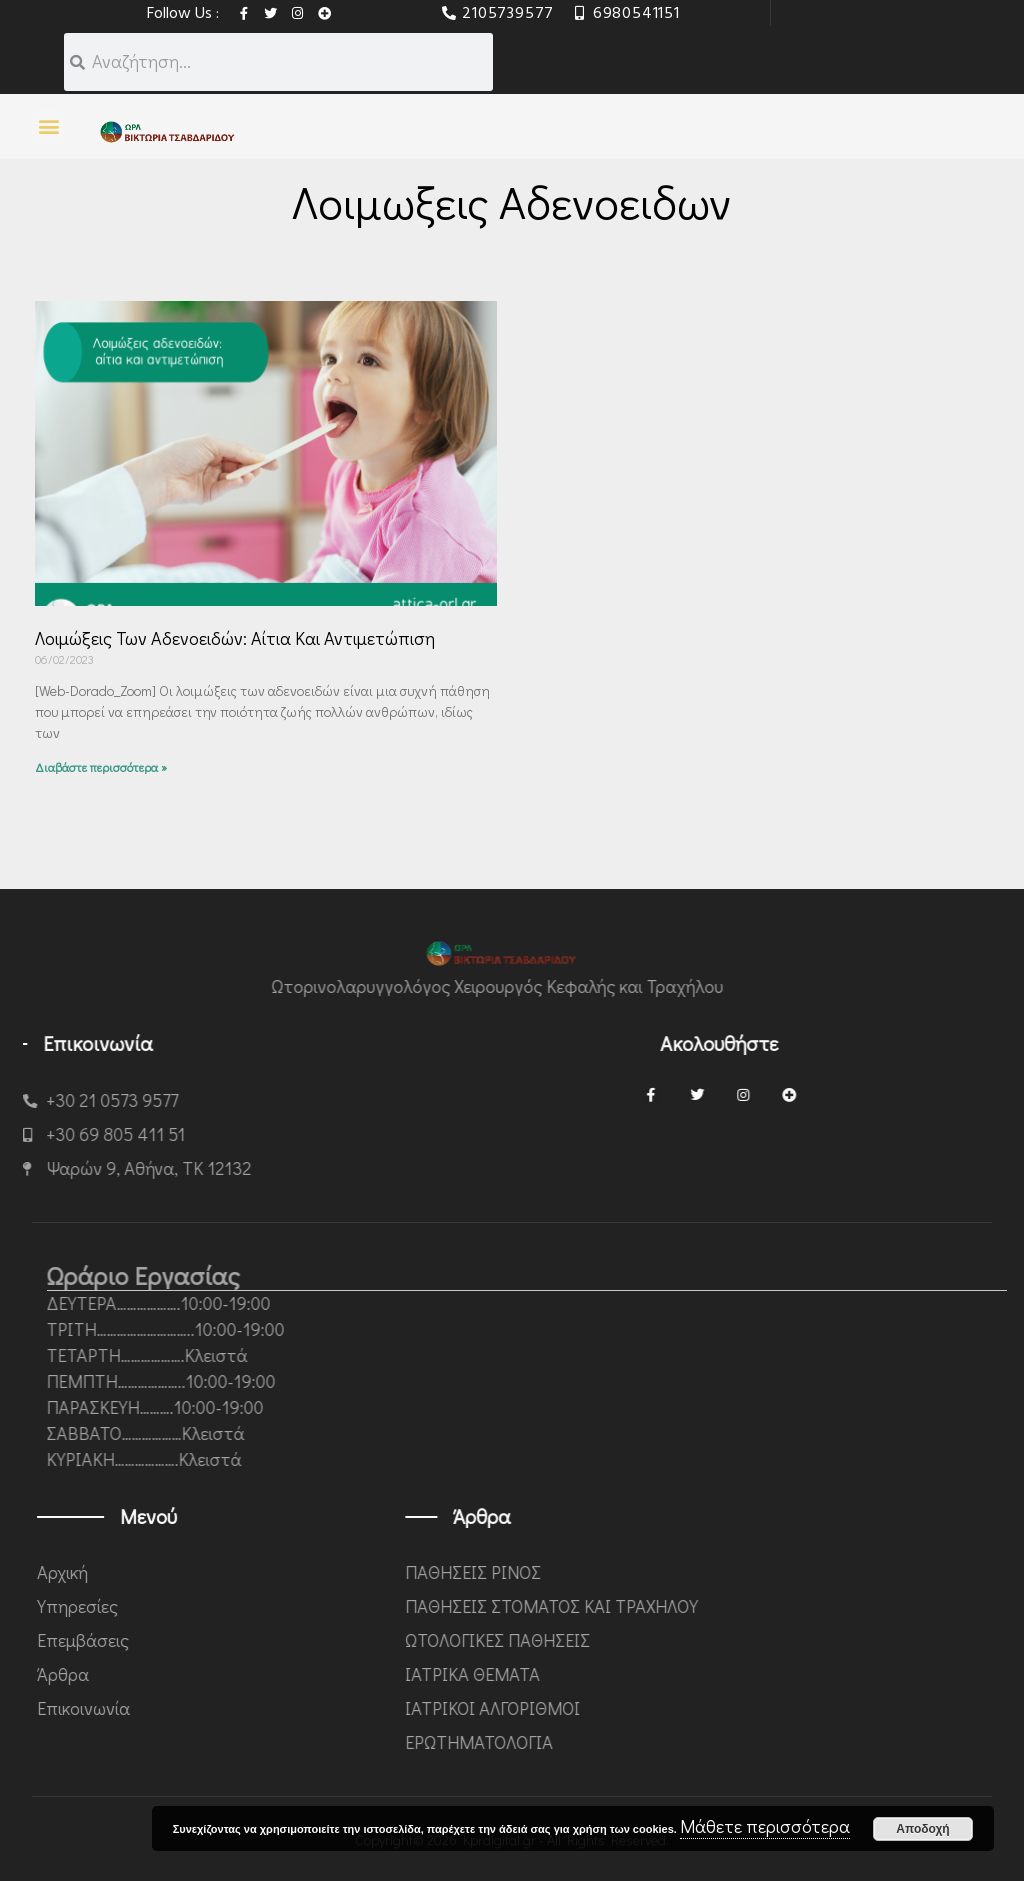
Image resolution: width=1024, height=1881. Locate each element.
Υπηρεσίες (309, 1606)
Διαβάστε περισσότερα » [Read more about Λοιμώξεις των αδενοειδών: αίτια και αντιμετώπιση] (101, 767)
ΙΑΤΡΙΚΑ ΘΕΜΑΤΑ (717, 1674)
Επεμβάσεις (315, 1640)
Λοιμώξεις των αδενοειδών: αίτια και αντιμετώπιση (235, 638)
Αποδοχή (922, 1829)
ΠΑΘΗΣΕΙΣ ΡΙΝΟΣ (718, 1572)
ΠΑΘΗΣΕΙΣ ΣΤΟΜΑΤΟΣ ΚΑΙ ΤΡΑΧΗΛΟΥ (796, 1606)
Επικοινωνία (315, 1708)
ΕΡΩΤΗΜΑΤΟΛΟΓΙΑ (724, 1742)
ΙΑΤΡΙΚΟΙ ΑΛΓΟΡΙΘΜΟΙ (737, 1708)
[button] (48, 126)
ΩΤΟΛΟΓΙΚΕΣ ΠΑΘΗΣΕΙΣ (742, 1640)
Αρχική (294, 1572)
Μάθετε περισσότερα (765, 1826)
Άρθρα (295, 1674)
